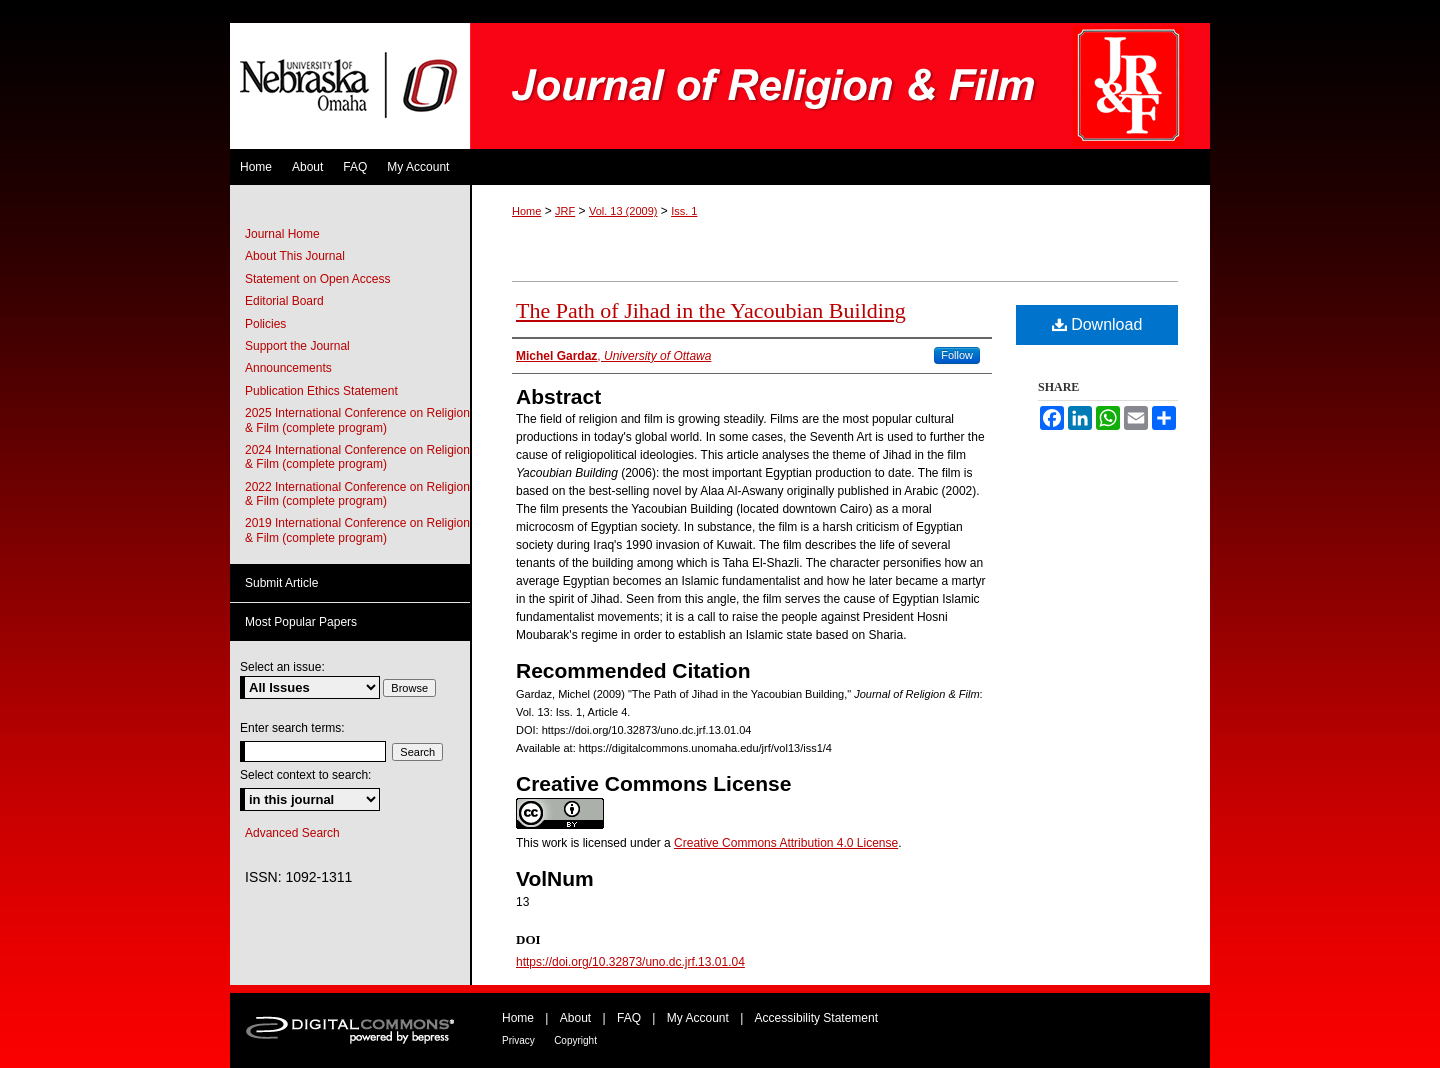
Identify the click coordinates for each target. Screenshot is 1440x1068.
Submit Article (281, 583)
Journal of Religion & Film (840, 86)
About (575, 1018)
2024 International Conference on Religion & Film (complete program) (357, 457)
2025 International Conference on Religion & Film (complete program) (357, 420)
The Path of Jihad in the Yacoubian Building (711, 310)
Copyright (575, 1040)
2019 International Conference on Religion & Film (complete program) (357, 530)
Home (526, 211)
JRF (565, 211)
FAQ (629, 1018)
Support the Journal (297, 346)
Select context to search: (305, 775)
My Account (698, 1018)
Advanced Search (292, 833)
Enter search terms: (292, 728)
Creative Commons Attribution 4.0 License (786, 843)
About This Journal (295, 256)
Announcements (288, 368)
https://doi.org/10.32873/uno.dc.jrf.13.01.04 (630, 962)
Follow (957, 355)
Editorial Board (284, 301)
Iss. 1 (684, 211)
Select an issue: (282, 667)
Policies (265, 324)
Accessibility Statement (816, 1018)
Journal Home (282, 234)
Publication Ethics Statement (321, 391)
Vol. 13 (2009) (623, 211)
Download (1097, 324)
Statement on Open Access (317, 279)
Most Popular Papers (301, 622)
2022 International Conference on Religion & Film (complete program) (357, 494)
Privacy (518, 1040)
